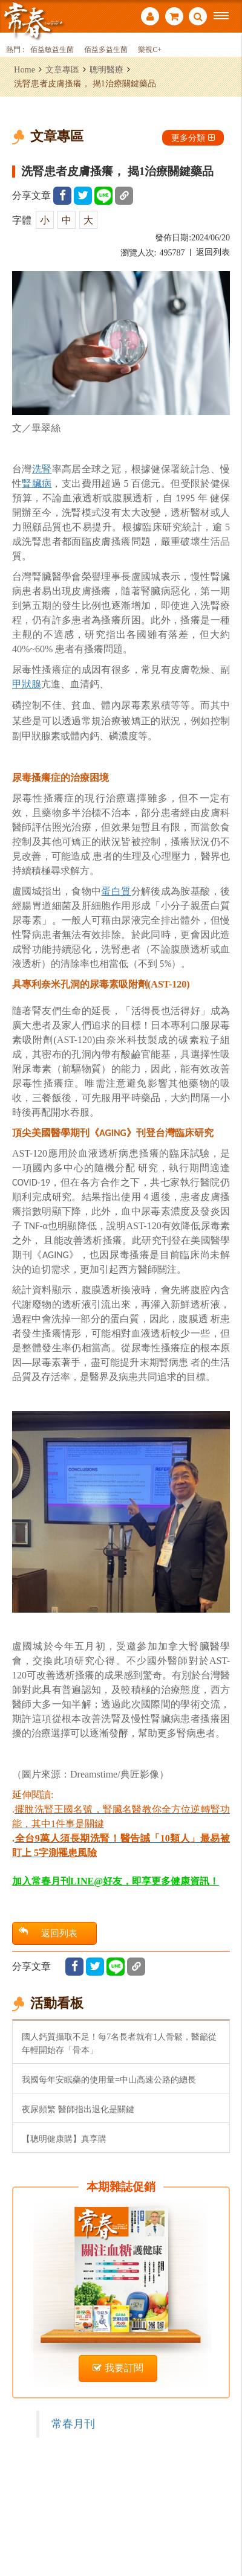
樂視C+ (150, 50)
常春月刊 (73, 2424)
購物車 (174, 16)
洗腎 (42, 469)
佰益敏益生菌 (52, 50)
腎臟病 (36, 483)
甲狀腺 (26, 684)
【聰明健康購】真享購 (64, 2139)
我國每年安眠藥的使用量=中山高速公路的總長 (109, 2079)
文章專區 (62, 69)
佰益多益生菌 (106, 50)
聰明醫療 (106, 69)
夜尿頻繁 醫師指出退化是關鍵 (78, 2109)
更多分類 (193, 138)
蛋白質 (116, 891)
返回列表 (213, 252)
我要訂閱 (118, 2368)
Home (24, 69)
